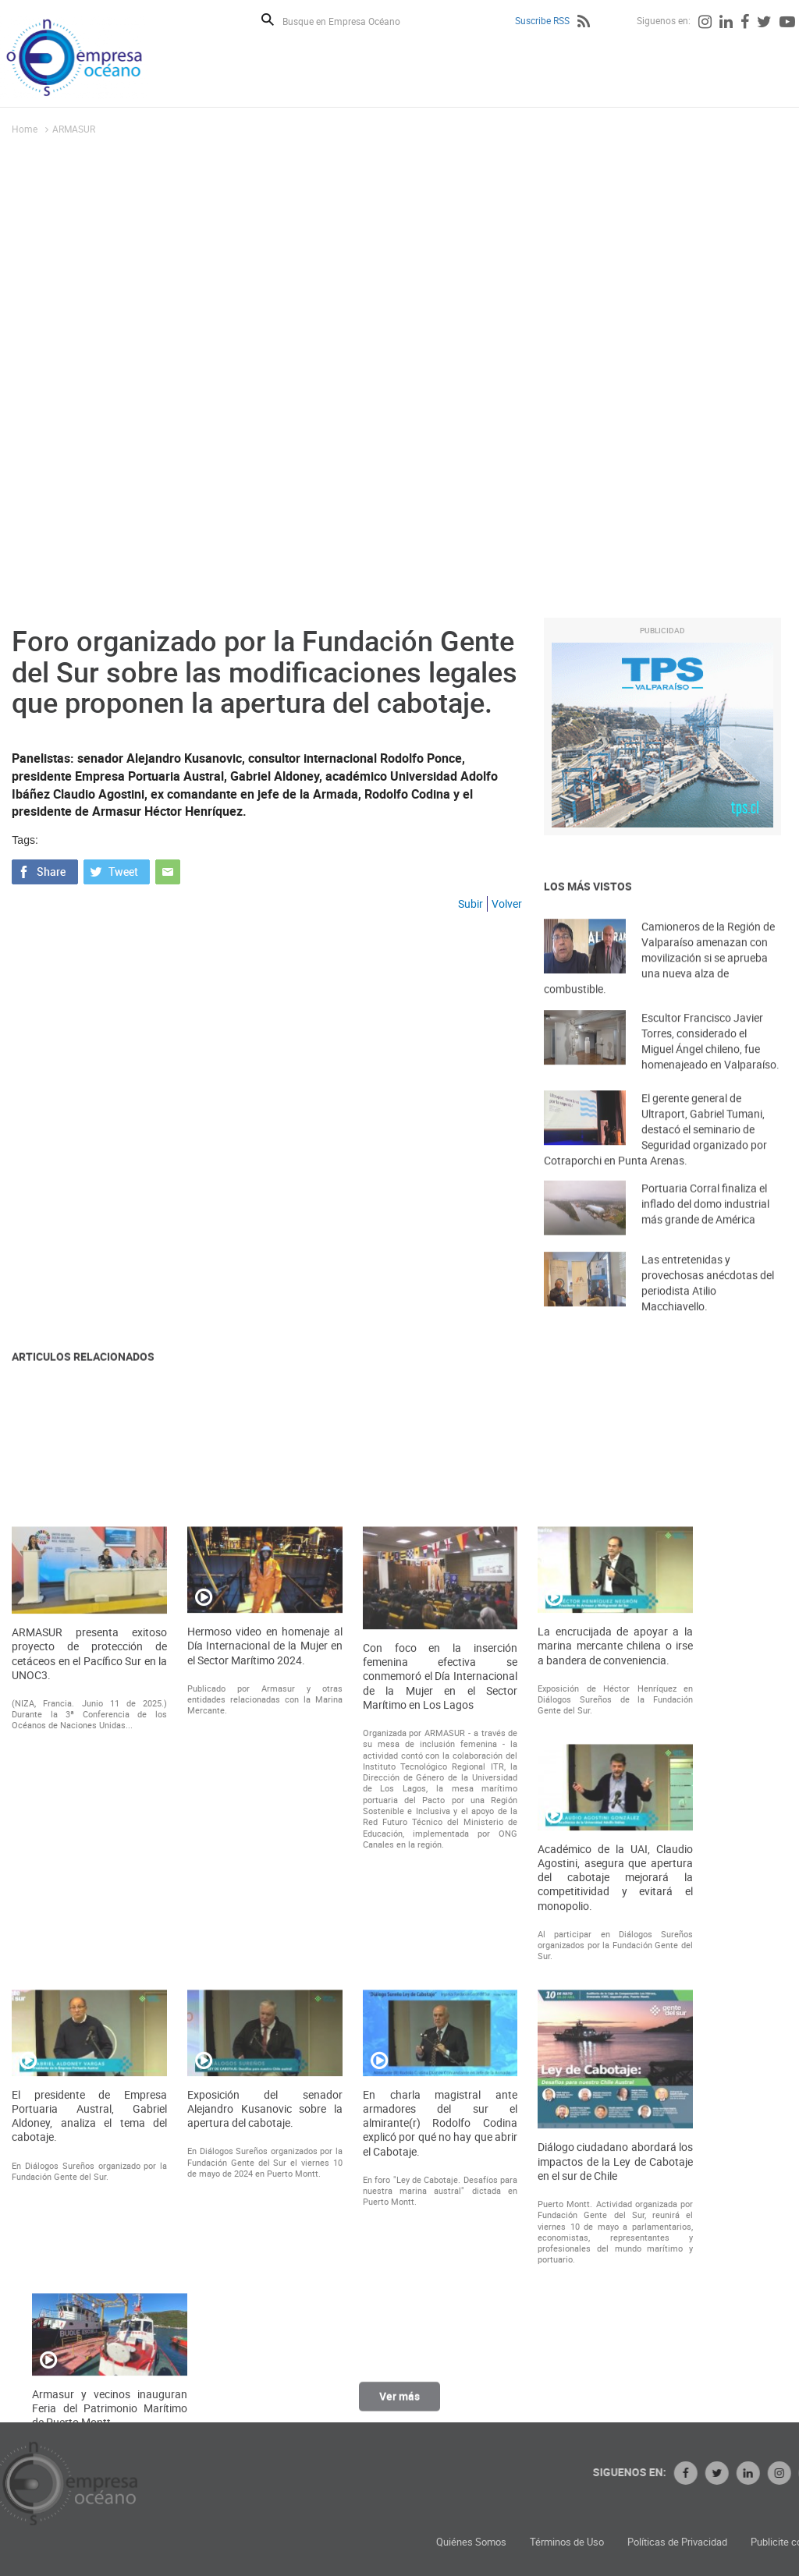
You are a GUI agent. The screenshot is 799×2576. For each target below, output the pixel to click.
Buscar (267, 19)
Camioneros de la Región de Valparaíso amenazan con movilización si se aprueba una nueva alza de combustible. (659, 983)
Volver (507, 903)
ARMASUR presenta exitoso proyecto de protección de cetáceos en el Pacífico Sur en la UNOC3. (89, 1982)
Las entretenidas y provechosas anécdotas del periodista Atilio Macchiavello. (707, 1303)
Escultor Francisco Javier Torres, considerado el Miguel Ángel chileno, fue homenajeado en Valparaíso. (710, 1062)
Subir (470, 903)
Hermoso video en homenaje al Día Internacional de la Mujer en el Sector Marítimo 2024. (265, 1974)
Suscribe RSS (542, 20)
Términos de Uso (705, 2542)
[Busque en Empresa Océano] (351, 21)
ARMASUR (73, 128)
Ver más (399, 2405)
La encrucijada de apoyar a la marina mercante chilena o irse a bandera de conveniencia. (615, 1974)
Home (24, 128)
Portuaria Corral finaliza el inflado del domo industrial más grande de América (705, 1222)
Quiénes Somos (609, 2542)
